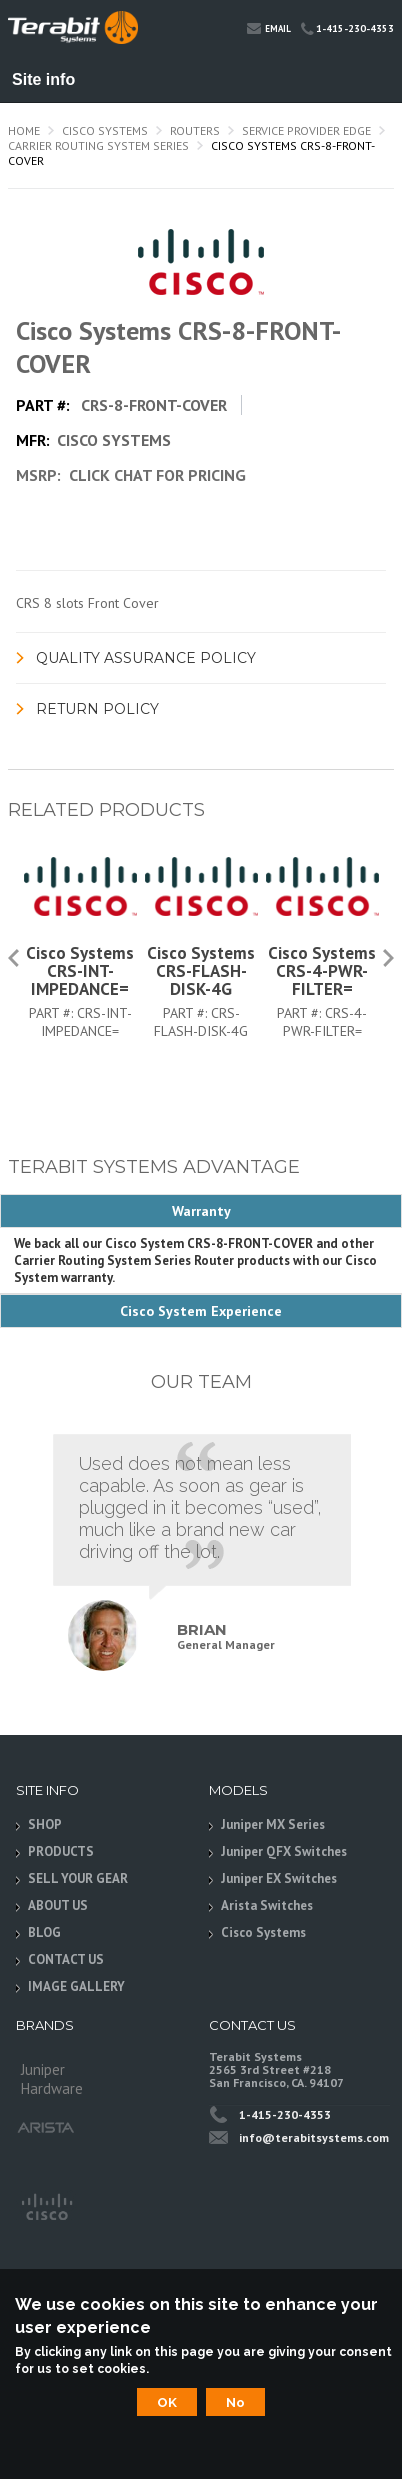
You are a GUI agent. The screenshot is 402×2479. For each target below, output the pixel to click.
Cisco (46, 2205)
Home (24, 130)
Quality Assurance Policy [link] (146, 658)
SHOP (45, 1824)
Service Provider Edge (306, 130)
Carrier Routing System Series (98, 145)
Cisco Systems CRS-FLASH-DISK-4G (201, 971)
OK (167, 2402)
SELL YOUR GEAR (78, 1878)
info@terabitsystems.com (314, 2137)
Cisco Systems (105, 130)
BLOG (44, 1932)
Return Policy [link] (97, 709)
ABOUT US (58, 1905)
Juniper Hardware (52, 2075)
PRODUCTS (61, 1851)
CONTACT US (66, 1959)
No (235, 2402)
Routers (195, 130)
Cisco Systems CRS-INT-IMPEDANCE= (80, 971)
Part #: (53, 1013)
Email (269, 27)
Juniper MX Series (273, 1824)
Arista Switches (267, 1905)
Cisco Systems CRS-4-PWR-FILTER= (322, 971)
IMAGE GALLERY (76, 1986)
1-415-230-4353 (347, 28)
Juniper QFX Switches (284, 1851)
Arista (46, 2127)
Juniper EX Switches (279, 1878)
